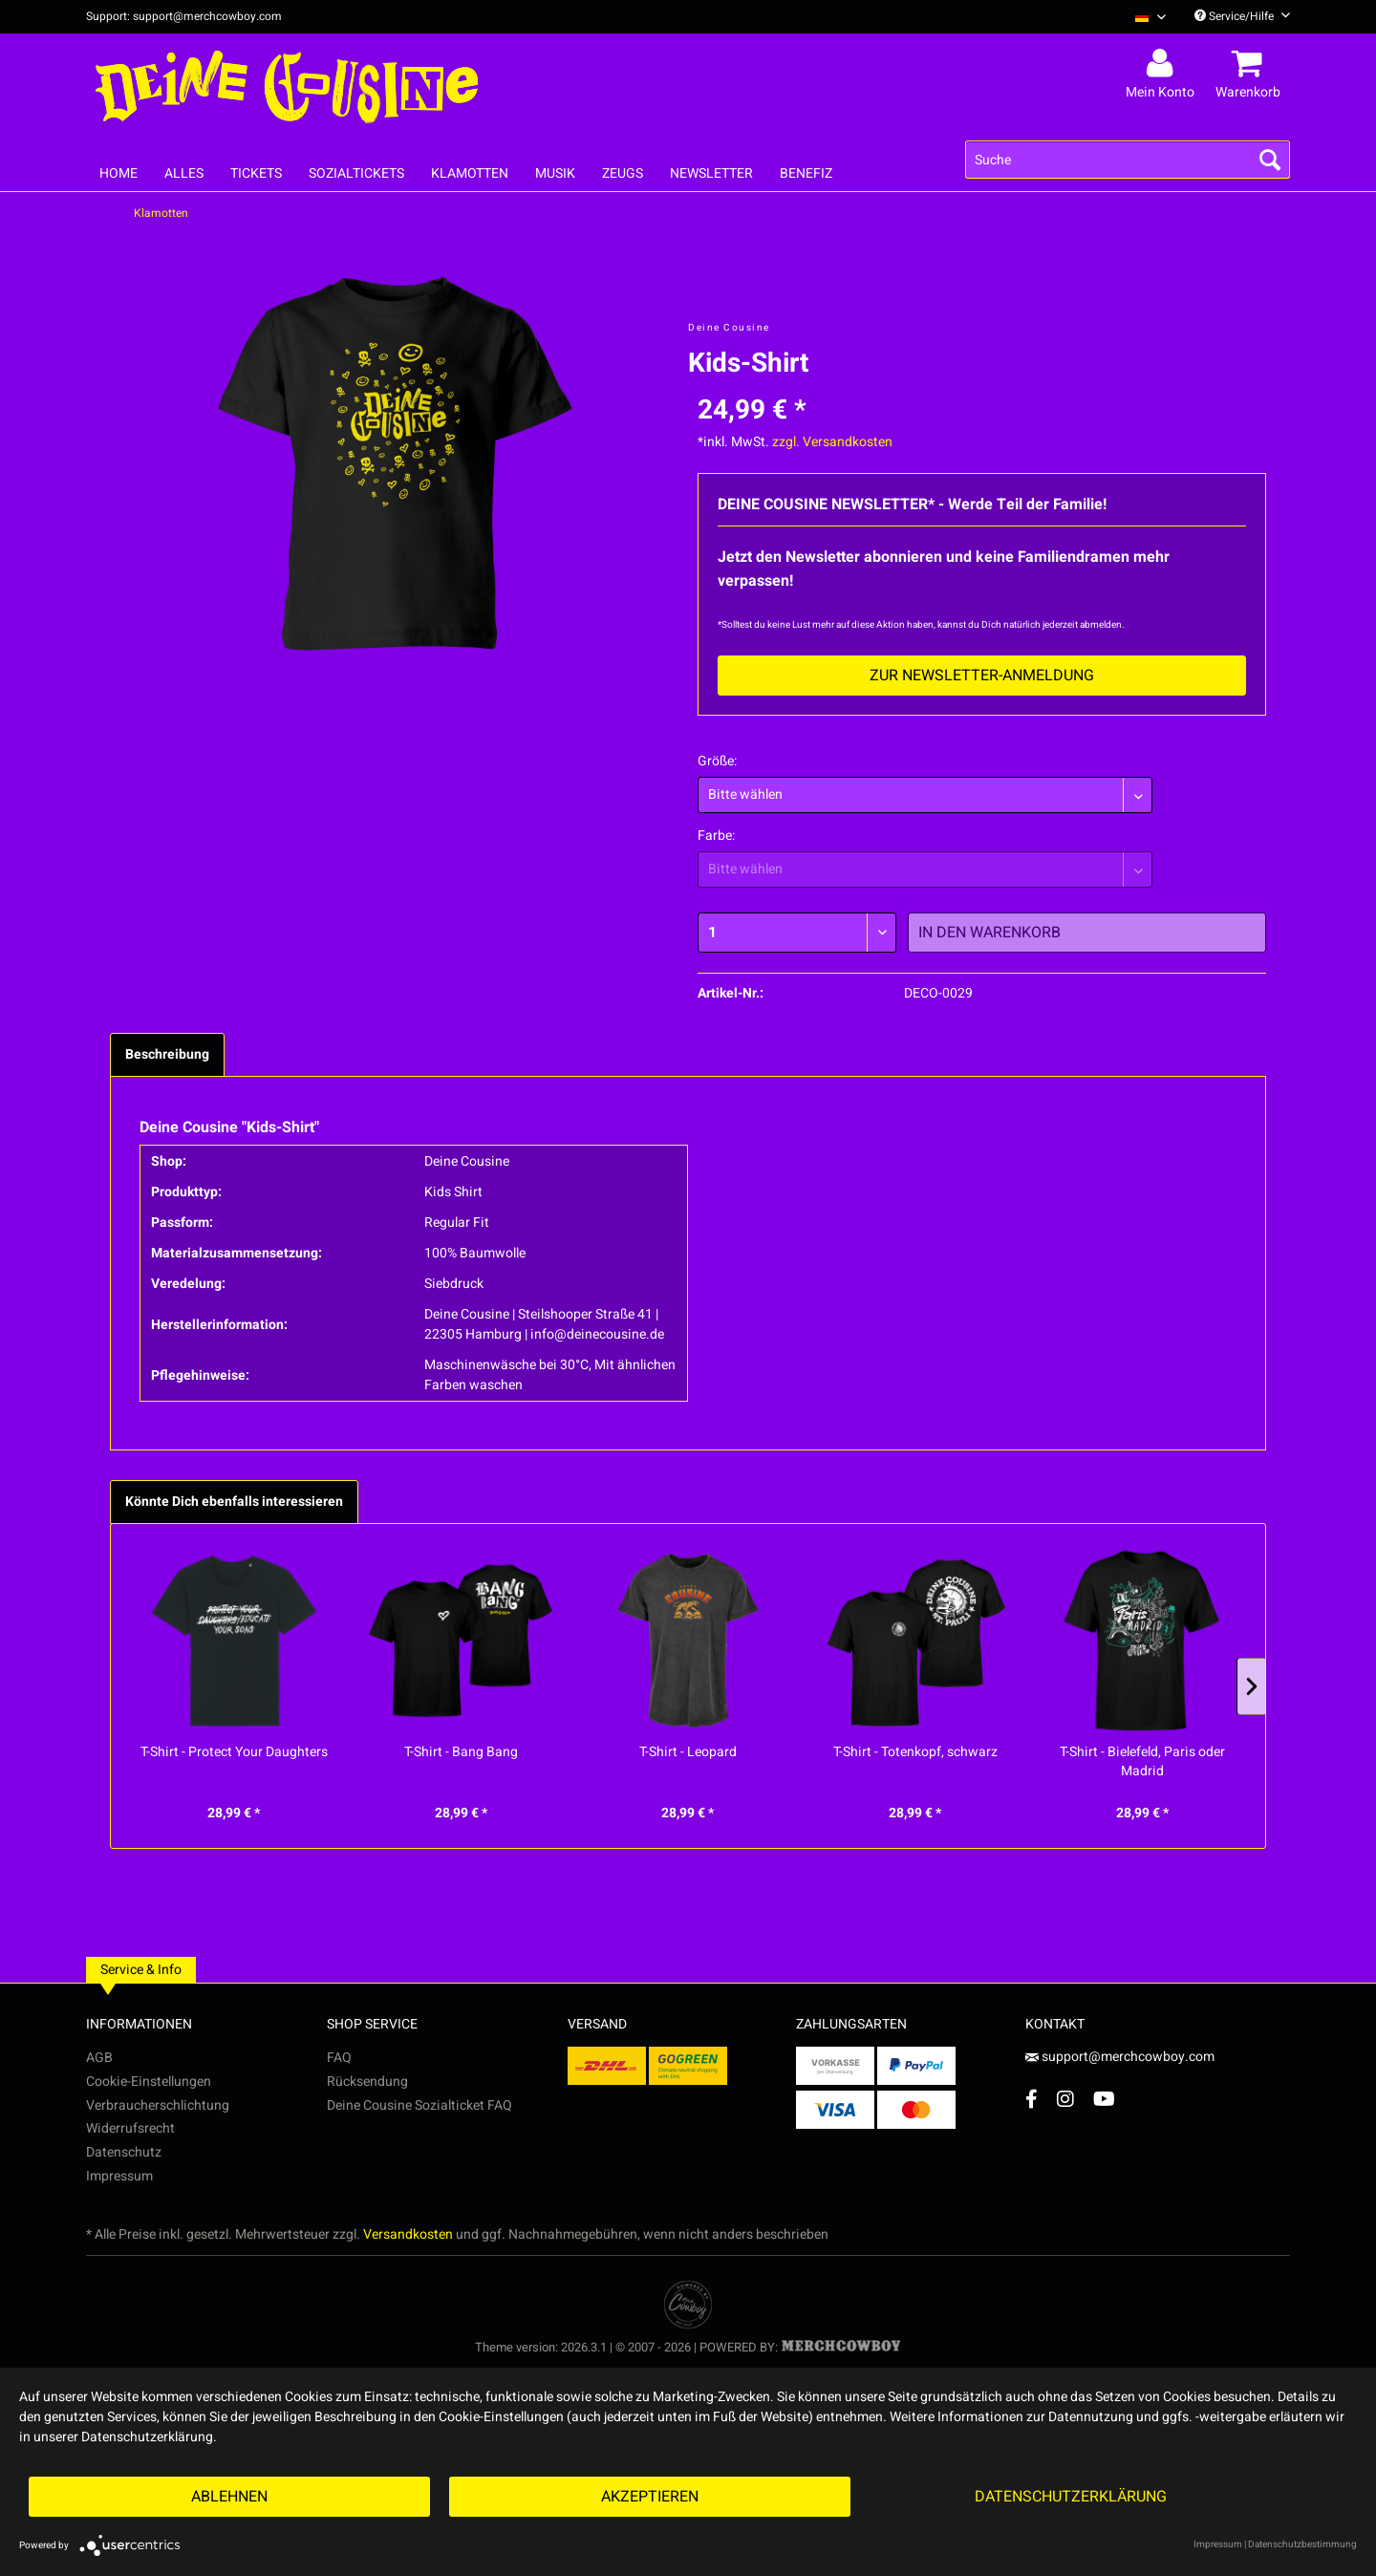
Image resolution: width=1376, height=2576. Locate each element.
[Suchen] (1270, 159)
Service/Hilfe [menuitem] (1242, 16)
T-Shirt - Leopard (688, 1752)
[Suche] (1127, 159)
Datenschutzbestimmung (1302, 2544)
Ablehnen (229, 2496)
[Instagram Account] (1065, 2099)
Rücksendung (367, 2082)
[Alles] (184, 173)
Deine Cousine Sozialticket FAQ (419, 2105)
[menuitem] (1143, 17)
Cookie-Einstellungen (148, 2082)
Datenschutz (123, 2152)
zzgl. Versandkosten (832, 442)
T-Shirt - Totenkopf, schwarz (915, 1752)
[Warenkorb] (1251, 64)
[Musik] (555, 173)
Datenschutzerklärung (1071, 2496)
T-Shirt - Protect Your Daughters (234, 1752)
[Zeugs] (622, 173)
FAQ (339, 2058)
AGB (99, 2058)
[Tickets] (256, 173)
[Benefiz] (806, 173)
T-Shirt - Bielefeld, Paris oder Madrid (1142, 1762)
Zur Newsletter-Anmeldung (982, 675)
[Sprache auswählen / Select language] (1150, 17)
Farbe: (716, 836)
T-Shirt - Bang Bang (461, 1752)
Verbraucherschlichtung (157, 2105)
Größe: (717, 761)
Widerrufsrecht (130, 2128)
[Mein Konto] (1163, 64)
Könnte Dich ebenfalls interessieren (234, 1502)
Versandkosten (408, 2234)
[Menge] (797, 932)
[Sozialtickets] (356, 173)
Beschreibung (167, 1054)
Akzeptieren (650, 2496)
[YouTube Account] (1104, 2099)
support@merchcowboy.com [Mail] (1120, 2057)
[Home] (118, 173)
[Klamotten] (470, 173)
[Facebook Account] (1031, 2099)
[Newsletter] (711, 173)
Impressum (119, 2176)
